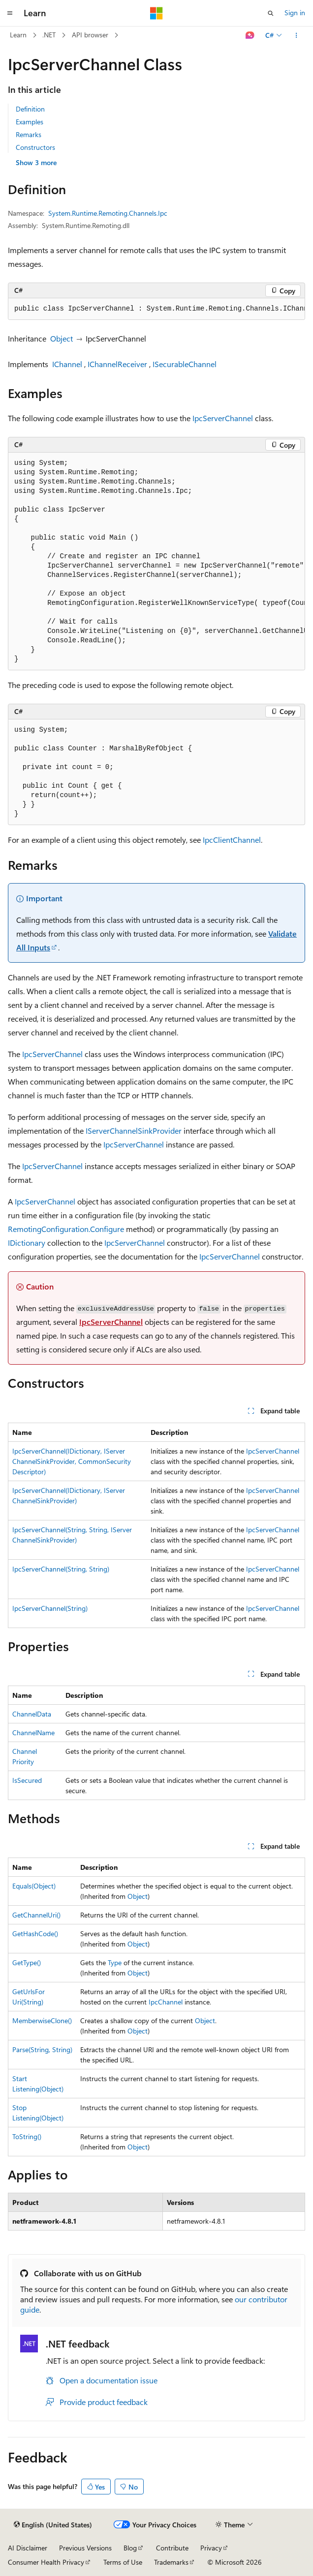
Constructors (35, 147)
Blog (130, 2547)
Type (115, 1962)
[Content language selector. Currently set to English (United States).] (53, 2525)
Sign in (294, 12)
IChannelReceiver (117, 364)
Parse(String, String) (42, 2049)
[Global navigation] (10, 13)
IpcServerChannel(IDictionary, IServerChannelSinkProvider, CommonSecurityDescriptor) (71, 1461)
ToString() (26, 2136)
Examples (29, 121)
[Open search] (271, 13)
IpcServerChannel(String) (50, 1608)
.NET (49, 34)
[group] (156, 309)
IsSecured (27, 1780)
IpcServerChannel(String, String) (60, 1569)
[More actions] (296, 35)
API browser (90, 34)
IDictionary (26, 1242)
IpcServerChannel (222, 418)
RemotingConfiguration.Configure (66, 1229)
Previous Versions (85, 2547)
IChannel (67, 364)
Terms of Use (122, 2562)
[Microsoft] (156, 13)
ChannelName (33, 1732)
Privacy (211, 2547)
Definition (30, 109)
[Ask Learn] (250, 35)
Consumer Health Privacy (46, 2562)
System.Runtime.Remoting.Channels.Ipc (107, 213)
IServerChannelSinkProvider (134, 1130)
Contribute (172, 2547)
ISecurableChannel (185, 364)
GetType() (26, 1962)
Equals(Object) (34, 1885)
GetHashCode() (35, 1933)
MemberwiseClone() (42, 2020)
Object (61, 338)
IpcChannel (166, 2001)
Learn (18, 34)
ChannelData (31, 1713)
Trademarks (171, 2562)
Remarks (28, 134)
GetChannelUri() (36, 1914)
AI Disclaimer (27, 2547)
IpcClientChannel (232, 839)
